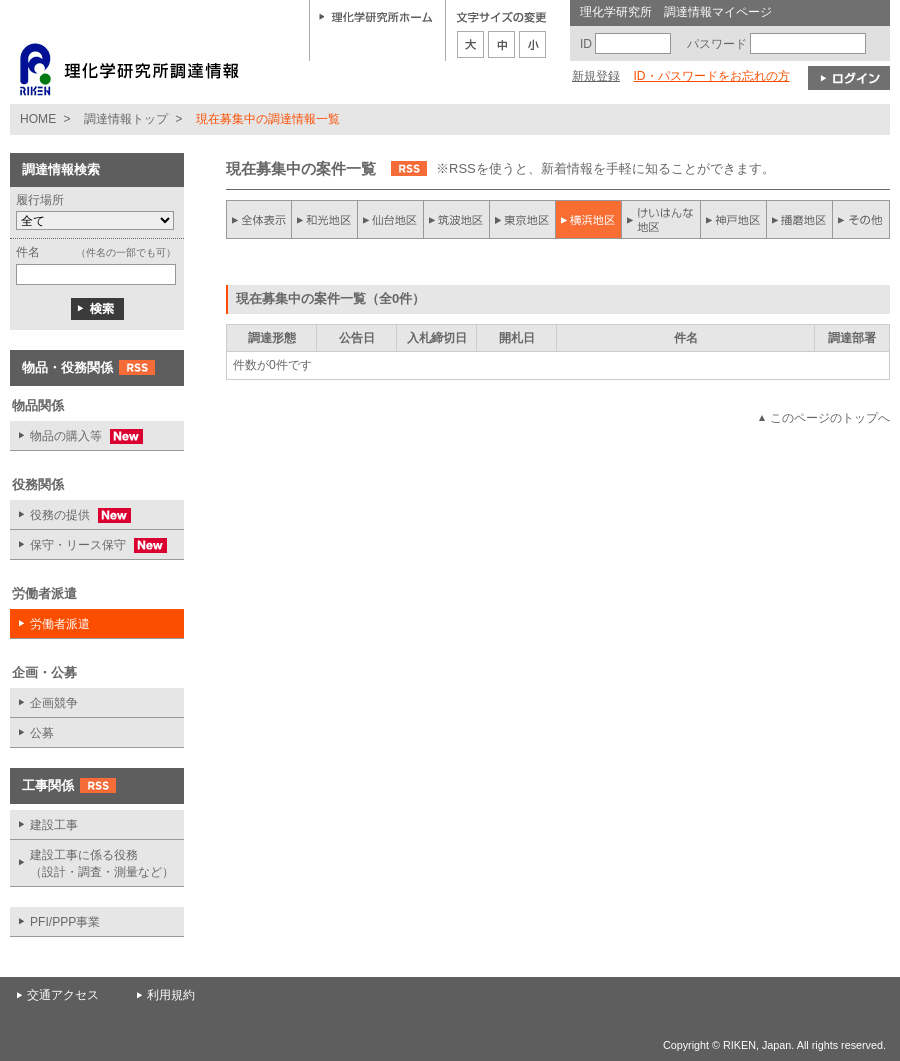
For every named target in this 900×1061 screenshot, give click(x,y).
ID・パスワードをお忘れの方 (711, 76)
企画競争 (54, 703)
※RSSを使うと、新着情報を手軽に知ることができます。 (605, 168)
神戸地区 (733, 219)
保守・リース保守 (88, 545)
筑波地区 (457, 219)
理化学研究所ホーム (376, 16)
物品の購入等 (76, 436)
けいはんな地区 (661, 219)
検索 (97, 309)
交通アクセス (63, 995)
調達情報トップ (126, 119)
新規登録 (596, 76)
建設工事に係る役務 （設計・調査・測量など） (102, 863)
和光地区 (325, 219)
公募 (42, 733)
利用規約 (171, 995)
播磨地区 (799, 219)
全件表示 (259, 219)
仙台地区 (391, 219)
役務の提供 (70, 515)
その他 (861, 219)
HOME (38, 119)
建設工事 (54, 825)
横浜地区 (589, 219)
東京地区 (523, 219)
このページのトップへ (830, 418)
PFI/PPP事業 (65, 922)
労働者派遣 (60, 624)
